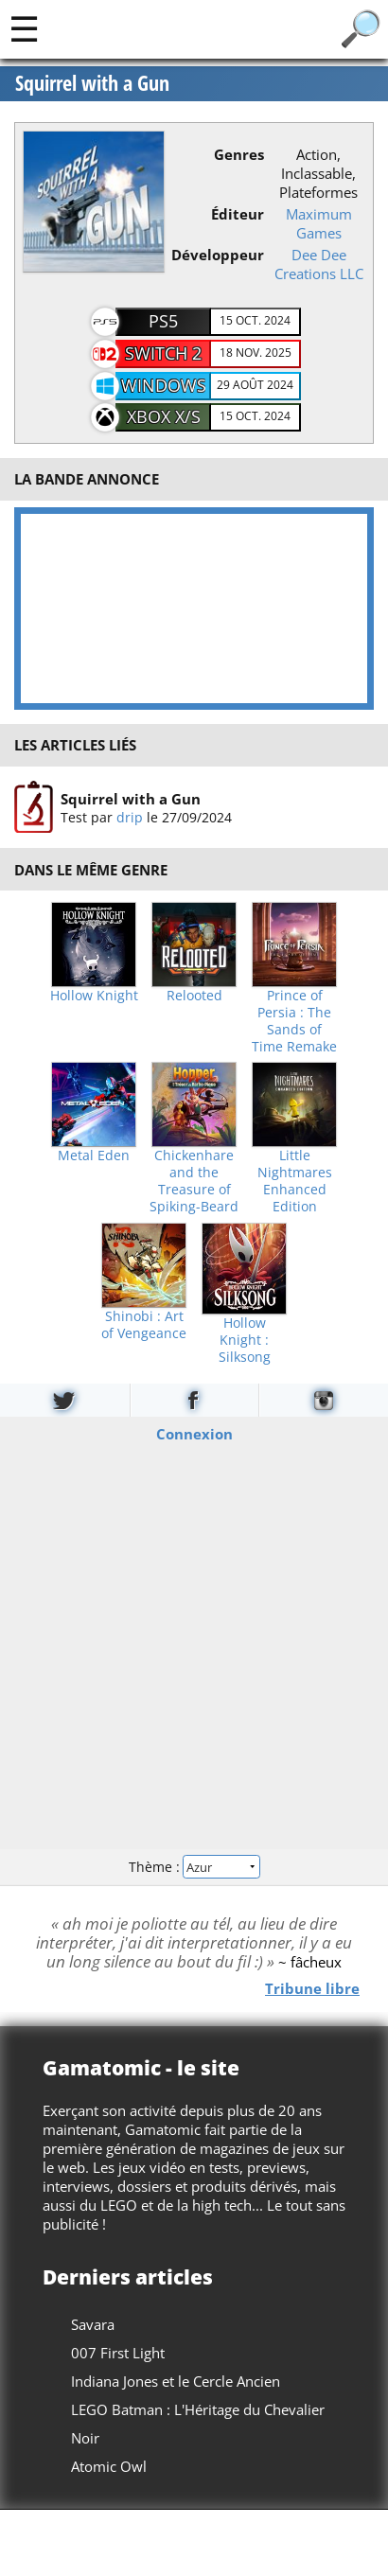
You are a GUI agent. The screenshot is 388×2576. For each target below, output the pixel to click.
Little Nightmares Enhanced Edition (294, 1181)
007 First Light (118, 2352)
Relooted (194, 995)
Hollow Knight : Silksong (245, 1340)
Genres (239, 154)
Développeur (217, 254)
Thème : (194, 1867)
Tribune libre (312, 1987)
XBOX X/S (164, 416)
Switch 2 (163, 353)
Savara (93, 2324)
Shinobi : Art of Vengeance (143, 1325)
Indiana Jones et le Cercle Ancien (175, 2381)
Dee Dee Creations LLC (318, 264)
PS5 (163, 320)
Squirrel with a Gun (92, 83)
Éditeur (237, 213)
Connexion (194, 1432)
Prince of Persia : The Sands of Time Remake (294, 1021)
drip (129, 817)
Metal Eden (94, 1155)
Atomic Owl (109, 2466)
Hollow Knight (94, 995)
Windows (163, 385)
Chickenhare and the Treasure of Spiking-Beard (194, 1181)
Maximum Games (319, 223)
